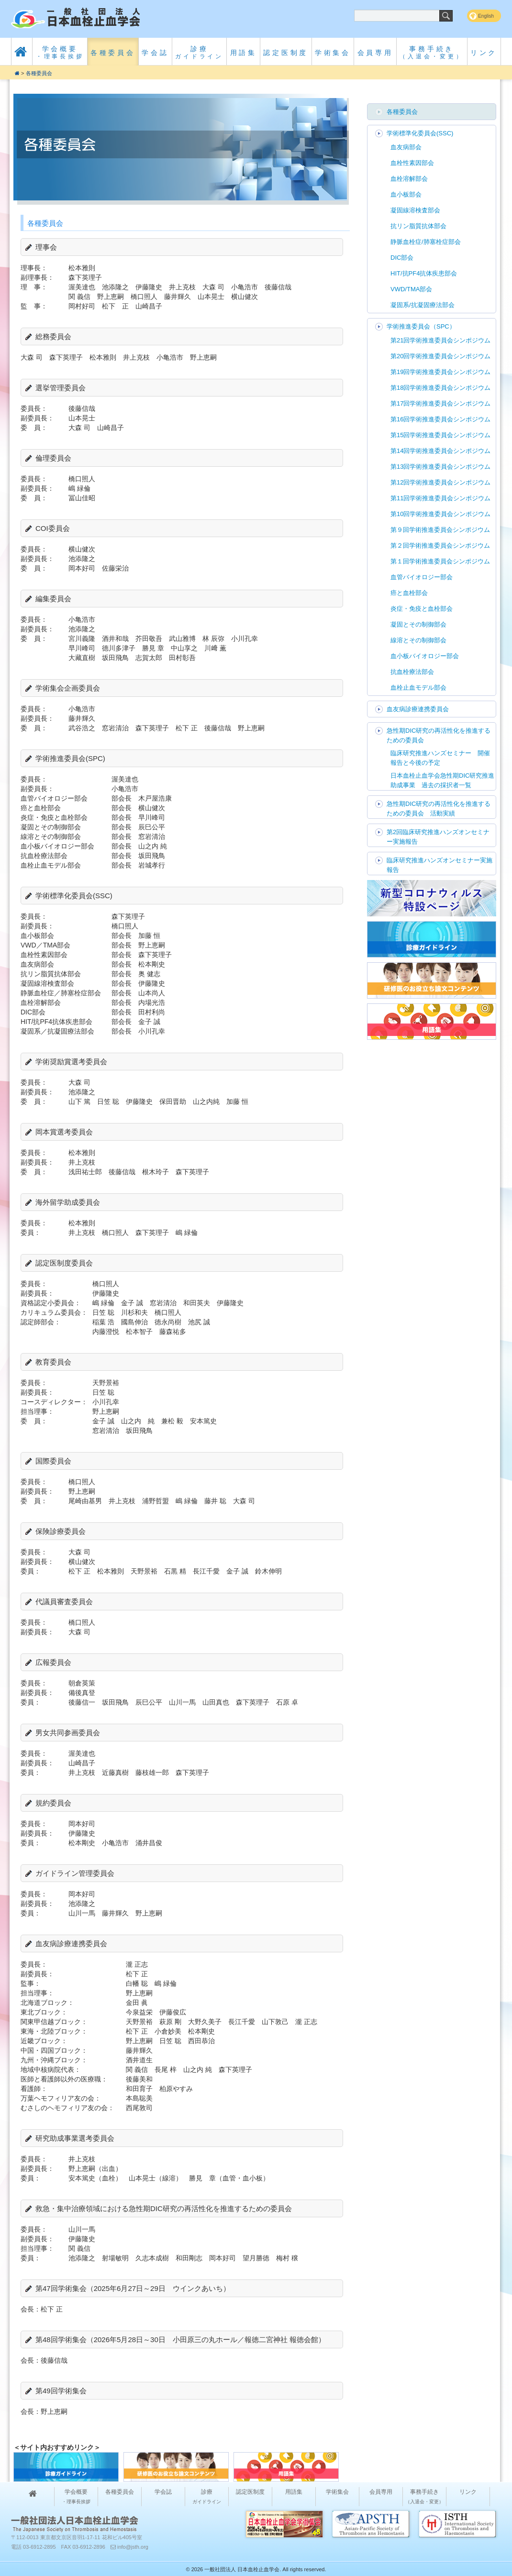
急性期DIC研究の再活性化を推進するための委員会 (438, 735)
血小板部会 (406, 194)
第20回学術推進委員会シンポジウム (440, 356)
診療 (199, 52)
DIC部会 (401, 257)
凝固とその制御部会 (418, 624)
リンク (483, 52)
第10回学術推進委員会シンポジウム (440, 513)
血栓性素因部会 (412, 162)
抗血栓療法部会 (412, 671)
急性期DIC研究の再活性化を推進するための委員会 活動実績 (438, 808)
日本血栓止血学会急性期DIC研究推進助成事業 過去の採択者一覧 (442, 780)
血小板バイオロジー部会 (424, 656)
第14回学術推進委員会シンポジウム (440, 450)
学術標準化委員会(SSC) (420, 133)
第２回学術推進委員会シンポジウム (440, 545)
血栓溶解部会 (409, 178)
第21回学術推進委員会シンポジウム (440, 340)
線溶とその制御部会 (418, 640)
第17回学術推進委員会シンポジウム (440, 403)
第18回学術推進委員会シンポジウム (440, 387)
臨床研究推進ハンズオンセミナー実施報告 (439, 865)
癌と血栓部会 (409, 592)
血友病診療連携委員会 (418, 709)
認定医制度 (285, 52)
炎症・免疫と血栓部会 (421, 608)
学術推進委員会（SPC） (421, 326)
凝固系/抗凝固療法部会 (422, 304)
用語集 (243, 52)
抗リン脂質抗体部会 (418, 226)
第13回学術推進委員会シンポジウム (440, 466)
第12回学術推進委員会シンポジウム (440, 482)
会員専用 (375, 52)
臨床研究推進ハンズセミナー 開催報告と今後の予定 (440, 757)
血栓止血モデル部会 (418, 687)
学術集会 (333, 52)
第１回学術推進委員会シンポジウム (440, 561)
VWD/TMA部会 (411, 289)
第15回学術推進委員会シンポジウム (440, 435)
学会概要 (60, 52)
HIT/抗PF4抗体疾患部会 (423, 273)
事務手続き (432, 52)
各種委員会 (112, 52)
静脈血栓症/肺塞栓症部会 (425, 241)
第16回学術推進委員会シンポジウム (440, 419)
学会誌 (155, 52)
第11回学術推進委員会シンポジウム (440, 498)
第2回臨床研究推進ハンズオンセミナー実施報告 (438, 836)
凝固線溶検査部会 (415, 210)
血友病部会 (406, 147)
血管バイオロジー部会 (421, 577)
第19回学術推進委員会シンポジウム (440, 371)
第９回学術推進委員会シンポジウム (440, 529)
